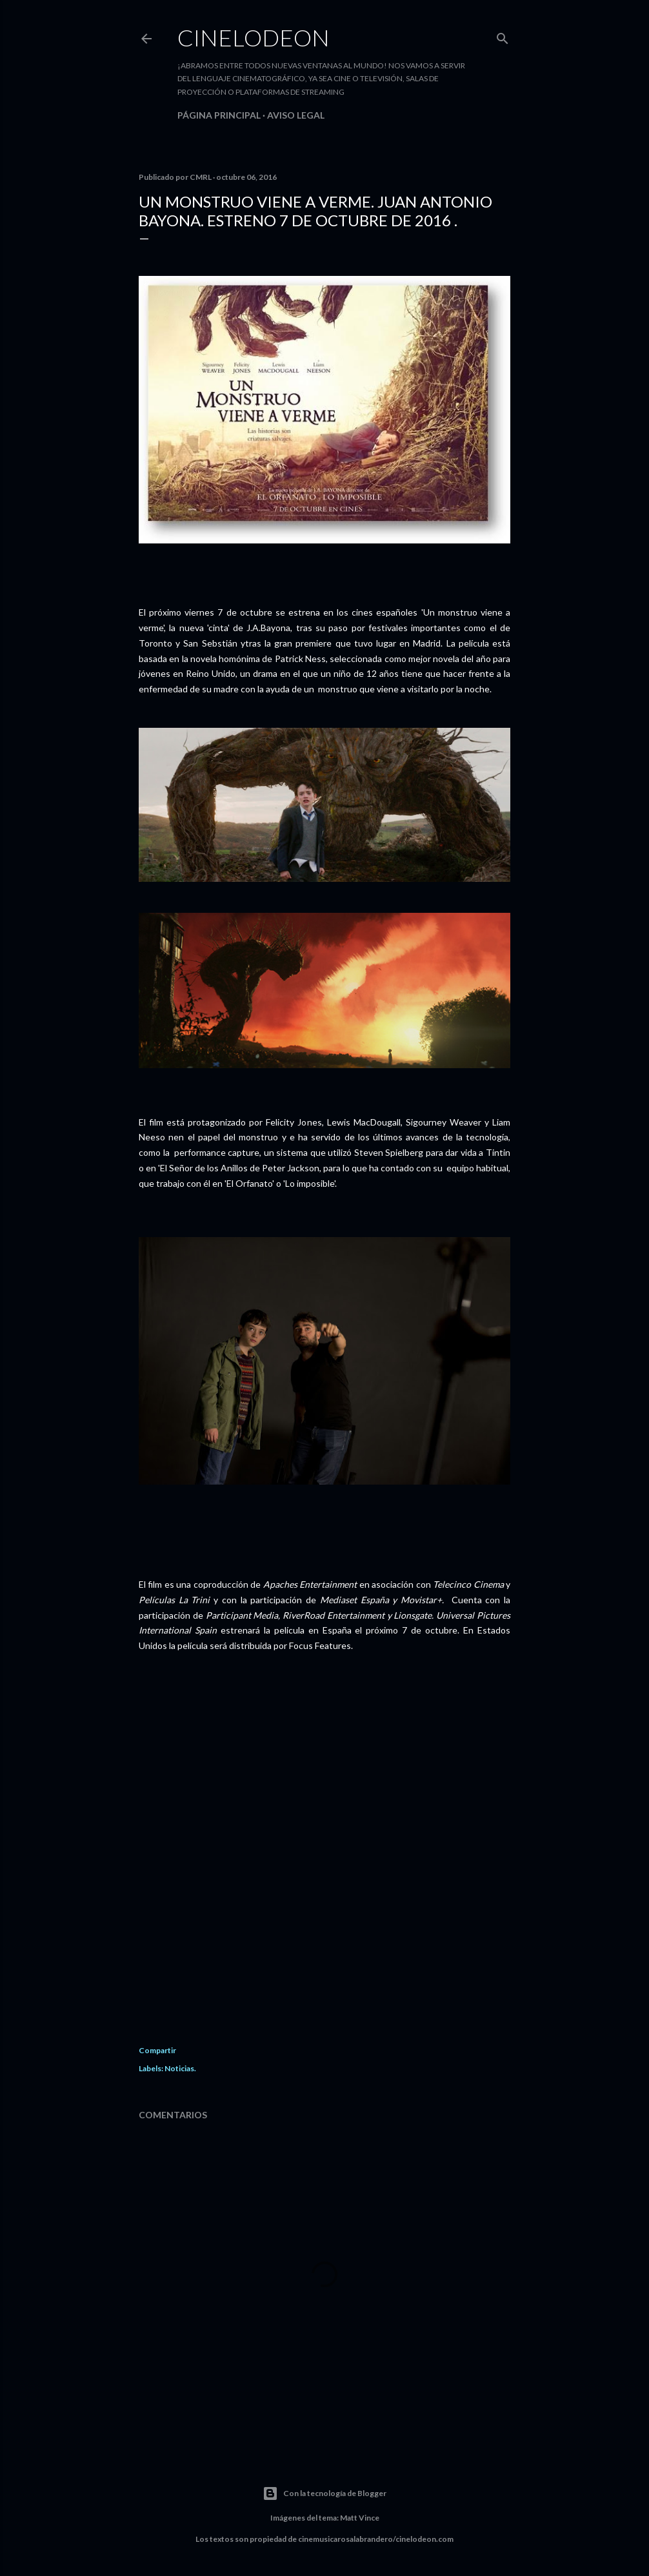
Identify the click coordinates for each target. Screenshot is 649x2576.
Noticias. (180, 2068)
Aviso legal (295, 115)
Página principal (219, 115)
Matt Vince (359, 2517)
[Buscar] (502, 35)
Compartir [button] (157, 2050)
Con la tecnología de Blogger (324, 2493)
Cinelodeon (253, 37)
